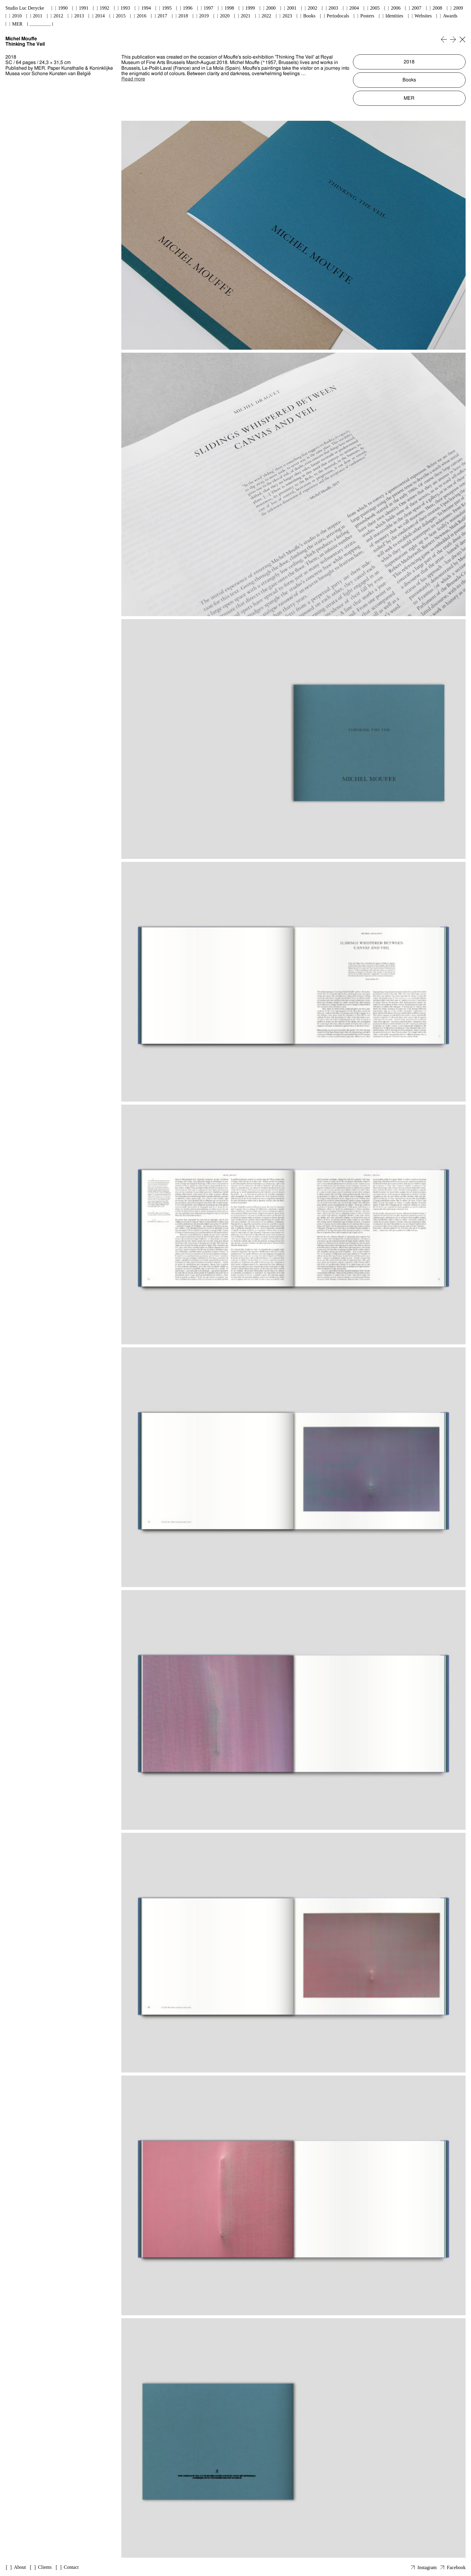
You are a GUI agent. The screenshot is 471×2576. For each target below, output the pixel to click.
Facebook (456, 2567)
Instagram (427, 2567)
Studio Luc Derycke (24, 8)
